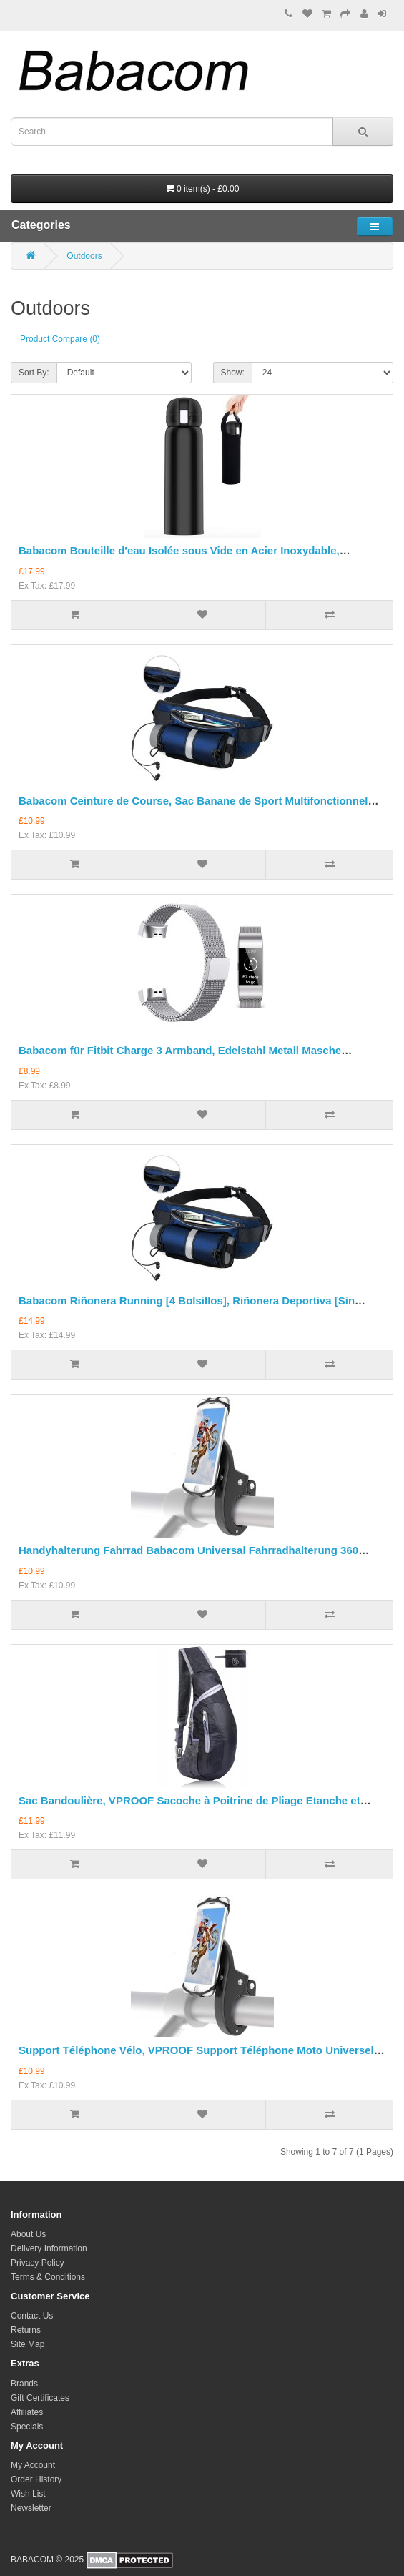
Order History (36, 2479)
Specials (27, 2427)
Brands (24, 2384)
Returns (26, 2330)
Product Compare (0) (60, 339)
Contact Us (32, 2316)
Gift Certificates (40, 2398)
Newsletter (31, 2508)
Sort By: (34, 373)
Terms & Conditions (48, 2277)
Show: (233, 373)
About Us (28, 2234)
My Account (33, 2465)
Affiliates (27, 2412)
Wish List (28, 2494)
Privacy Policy (37, 2263)
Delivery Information (49, 2248)
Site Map (27, 2344)
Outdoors (84, 256)
